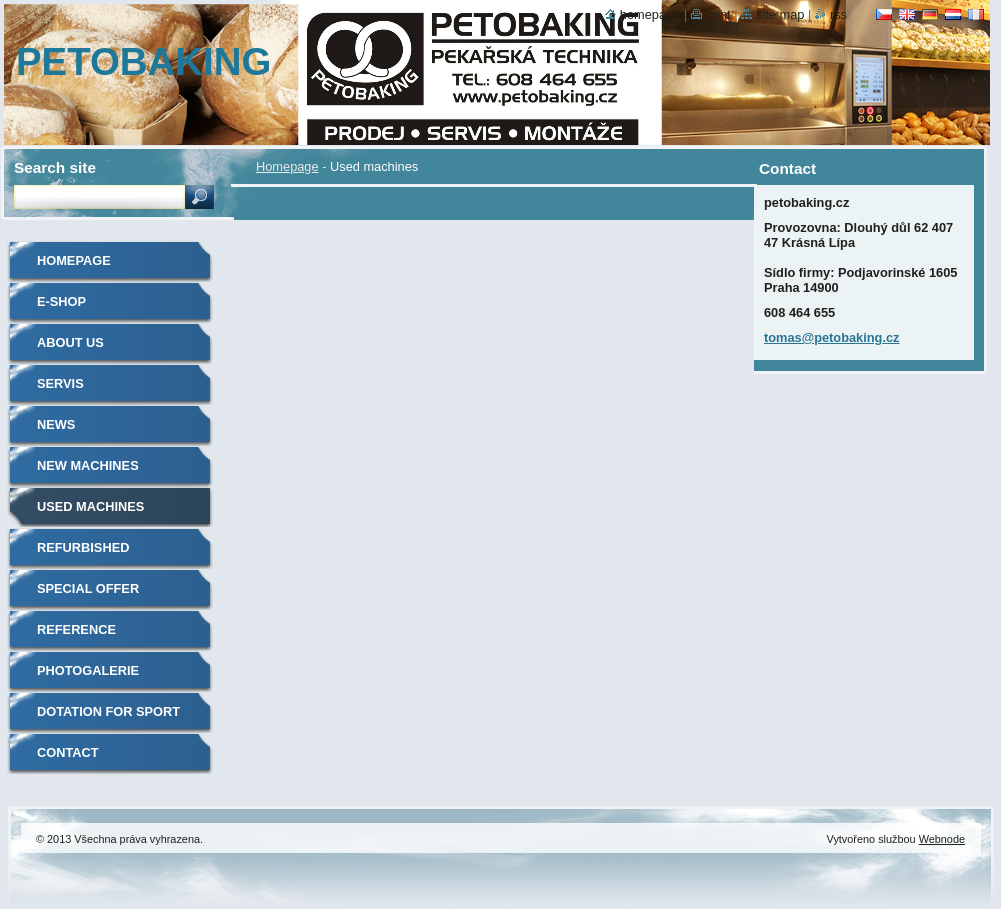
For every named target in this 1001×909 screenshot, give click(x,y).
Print (718, 14)
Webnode (942, 839)
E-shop (61, 301)
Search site (55, 167)
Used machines (90, 506)
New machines (88, 465)
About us (70, 342)
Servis (60, 383)
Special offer (88, 588)
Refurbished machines (83, 554)
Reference (76, 629)
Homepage (287, 166)
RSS (838, 14)
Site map (780, 14)
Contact (68, 752)
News (56, 424)
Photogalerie (88, 670)
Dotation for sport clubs (108, 718)
